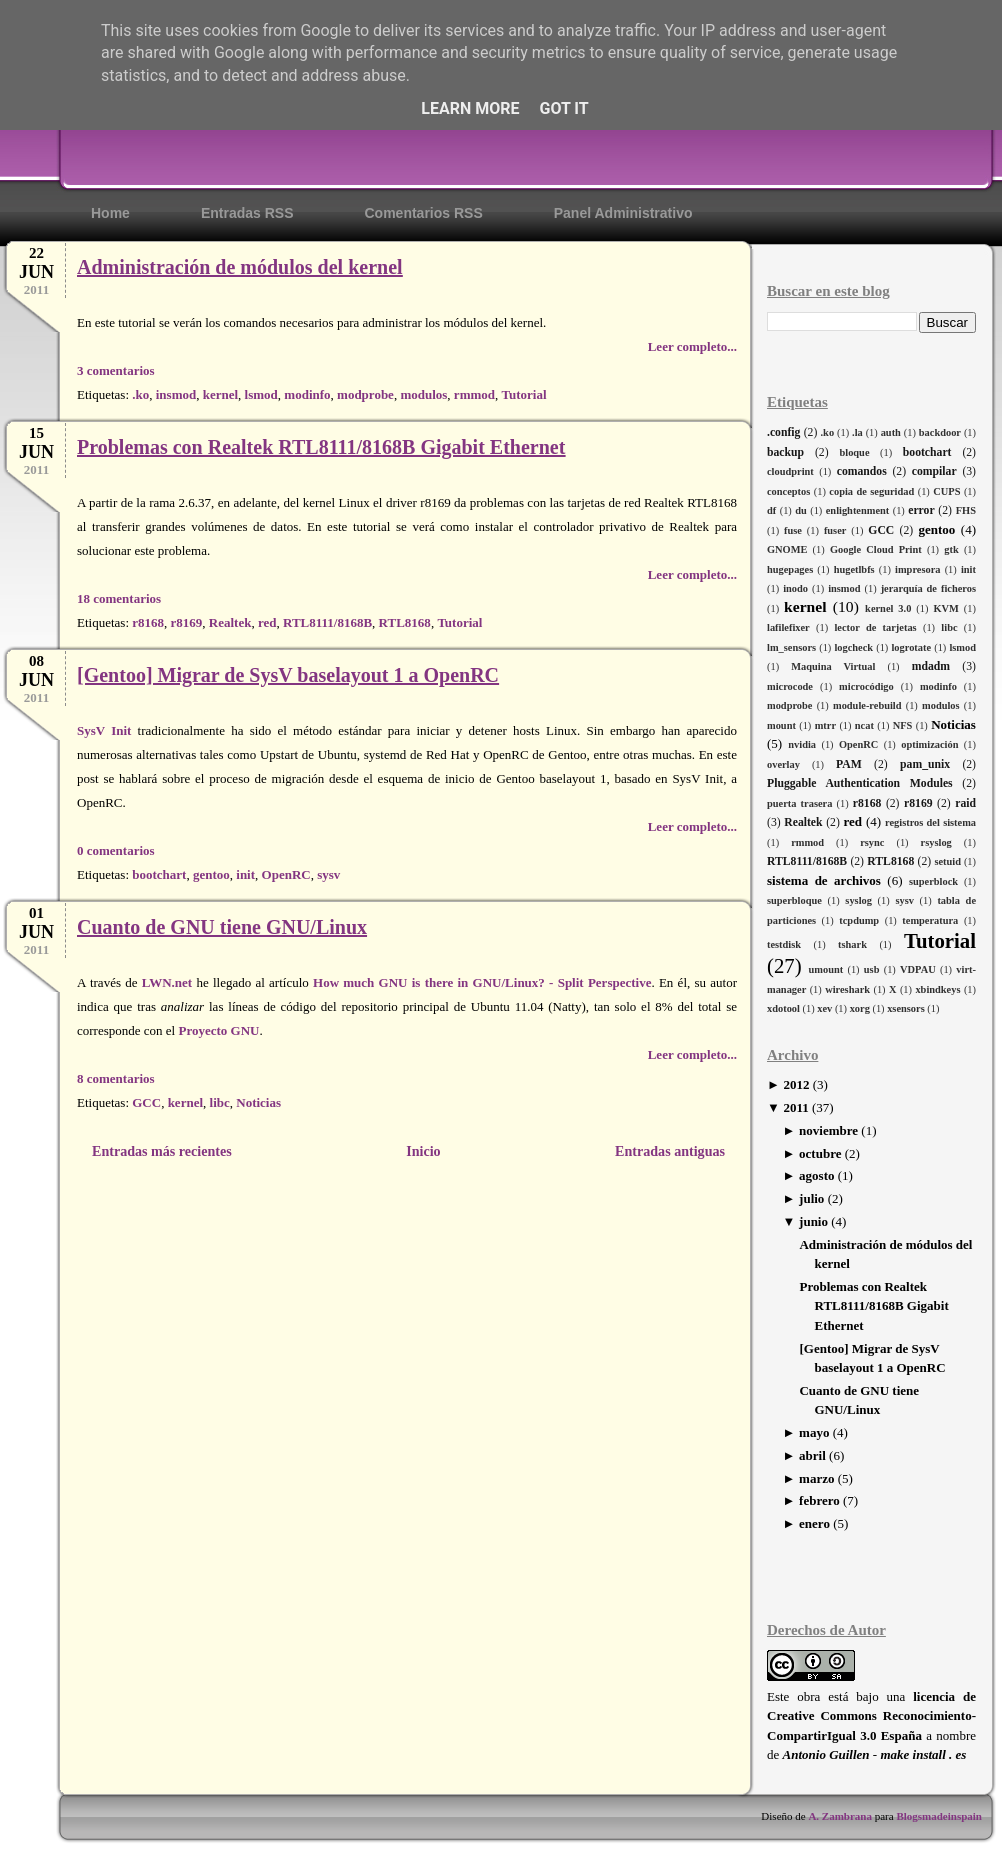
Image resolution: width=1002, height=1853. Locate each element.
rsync (872, 842)
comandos (862, 471)
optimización (929, 744)
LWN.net (167, 982)
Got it (563, 108)
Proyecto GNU (218, 1030)
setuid (947, 861)
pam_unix (925, 764)
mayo (814, 1432)
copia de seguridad (871, 491)
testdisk (784, 944)
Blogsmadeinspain (938, 1816)
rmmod (807, 842)
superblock (933, 881)
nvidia (802, 744)
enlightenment (858, 510)
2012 (796, 1084)
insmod (844, 588)
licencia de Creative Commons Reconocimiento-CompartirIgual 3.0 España (871, 1716)
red (852, 821)
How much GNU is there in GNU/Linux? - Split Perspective (482, 982)
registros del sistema (930, 822)
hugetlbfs (854, 569)
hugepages (790, 569)
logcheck (853, 647)
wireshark (847, 989)
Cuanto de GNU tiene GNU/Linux (222, 927)
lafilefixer (788, 627)
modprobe (789, 705)
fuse (793, 530)
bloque (854, 452)
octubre (820, 1153)
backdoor (940, 432)
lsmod (962, 647)
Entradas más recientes (162, 1151)
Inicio (423, 1151)
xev (824, 1008)
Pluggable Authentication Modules (860, 783)
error (921, 510)
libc (949, 627)
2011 (795, 1107)
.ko (828, 432)
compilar (934, 471)
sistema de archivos (824, 880)
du (801, 510)
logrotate (911, 647)
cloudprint (790, 471)
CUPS (946, 491)
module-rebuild (867, 705)
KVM (945, 608)
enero (814, 1523)
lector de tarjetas (875, 627)
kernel (805, 606)
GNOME (787, 549)
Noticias (953, 724)
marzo (816, 1478)
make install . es (923, 1754)
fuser (835, 530)
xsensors (906, 1008)
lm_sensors (791, 647)
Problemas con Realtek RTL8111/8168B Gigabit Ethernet (873, 1306)
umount (826, 969)
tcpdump (859, 920)
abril (812, 1455)
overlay (783, 764)
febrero (819, 1500)
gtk (951, 549)
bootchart (927, 452)
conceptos (788, 491)
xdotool (783, 1008)
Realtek (803, 822)
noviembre (828, 1130)
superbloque (794, 900)
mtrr (825, 725)
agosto (816, 1175)
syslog (858, 900)
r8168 (867, 803)
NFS (903, 725)
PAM (849, 764)
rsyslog (936, 842)
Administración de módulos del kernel (240, 267)
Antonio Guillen (826, 1754)
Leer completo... (692, 346)
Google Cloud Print (876, 549)
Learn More (470, 108)
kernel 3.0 (888, 608)
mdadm (931, 666)
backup (785, 452)
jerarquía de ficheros (928, 588)
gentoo (936, 529)
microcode (790, 686)
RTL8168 (890, 861)
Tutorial (940, 940)
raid (965, 803)
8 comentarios (116, 1078)
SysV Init (104, 730)
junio (813, 1221)
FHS (966, 510)
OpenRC (858, 744)
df (771, 510)
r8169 (918, 803)
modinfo (938, 686)
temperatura (930, 920)
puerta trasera (799, 803)
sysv (904, 900)
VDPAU (918, 969)
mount (781, 725)
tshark (852, 944)
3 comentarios (116, 370)
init (968, 569)
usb (872, 969)
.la (857, 432)
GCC (881, 530)
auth (891, 432)
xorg (860, 1008)
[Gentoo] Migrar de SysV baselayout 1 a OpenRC (288, 675)
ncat (864, 725)
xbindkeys (937, 989)
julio (811, 1198)
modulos (941, 705)
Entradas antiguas (670, 1151)
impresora (917, 569)
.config (783, 432)
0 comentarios (116, 850)
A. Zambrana (840, 1816)
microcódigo (866, 686)
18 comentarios (119, 598)
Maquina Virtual (833, 666)
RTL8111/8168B (807, 861)
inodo (795, 588)
